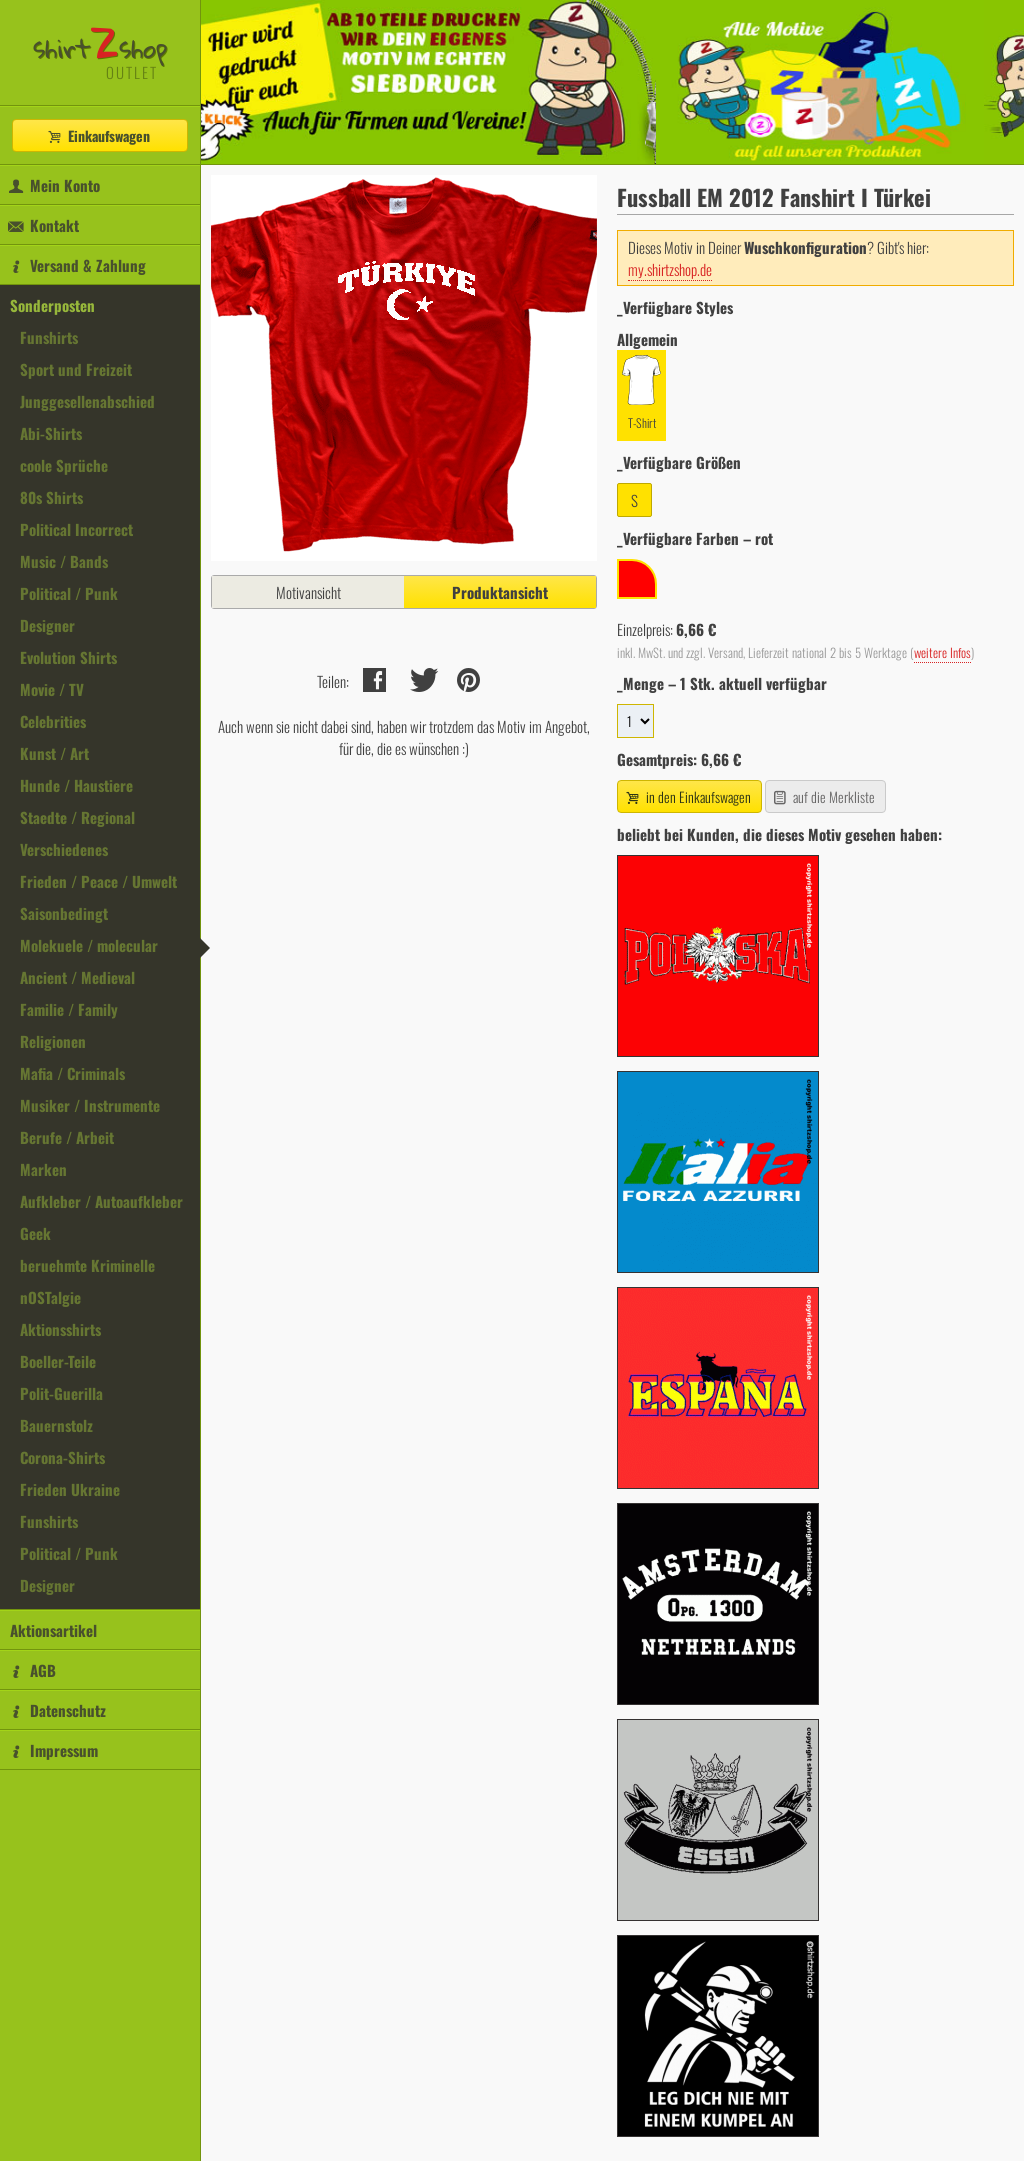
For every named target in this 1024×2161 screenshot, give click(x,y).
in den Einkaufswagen (687, 796)
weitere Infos (942, 652)
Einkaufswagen (98, 135)
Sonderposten (52, 305)
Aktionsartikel (53, 1630)
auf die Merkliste (823, 796)
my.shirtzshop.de (670, 269)
